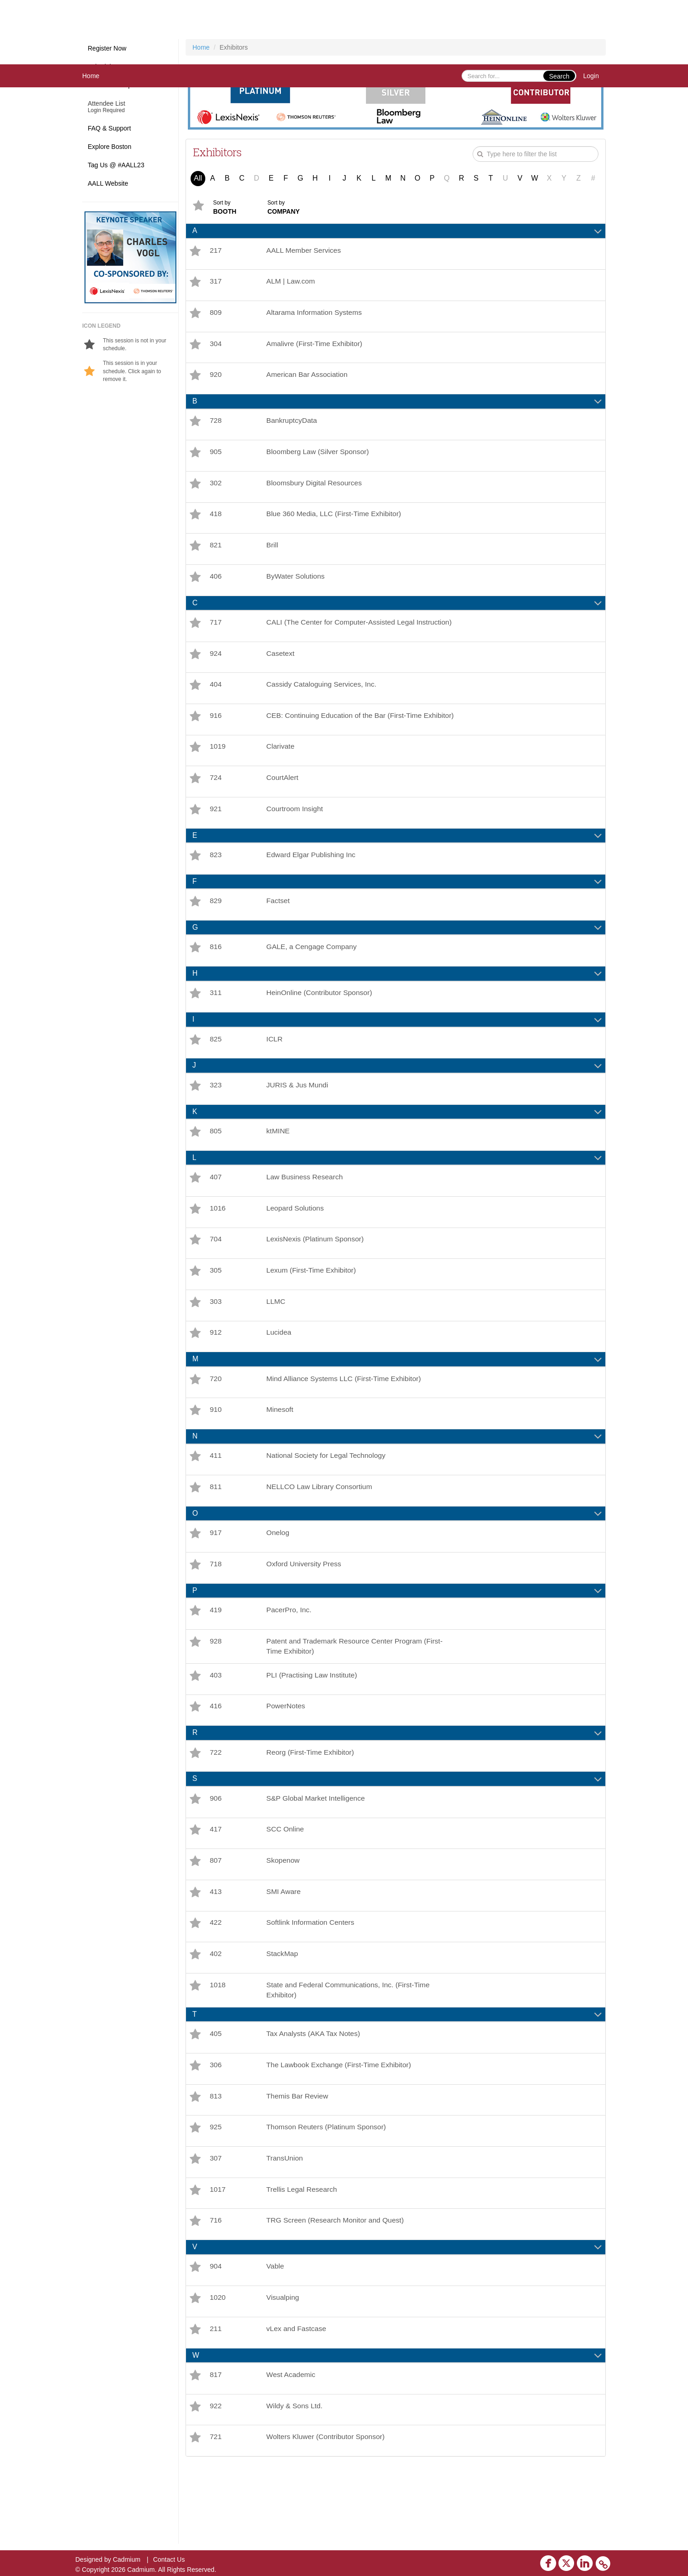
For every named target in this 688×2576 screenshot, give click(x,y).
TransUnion (286, 2226)
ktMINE (279, 1166)
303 (215, 1342)
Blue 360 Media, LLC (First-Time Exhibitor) (336, 523)
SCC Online (286, 1886)
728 (215, 427)
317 (215, 283)
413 (215, 1951)
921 (215, 835)
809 (215, 315)
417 (215, 1886)
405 (215, 2098)
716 (215, 2291)
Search (559, 76)
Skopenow (284, 1918)
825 (215, 1071)
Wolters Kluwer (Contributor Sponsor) (328, 2514)
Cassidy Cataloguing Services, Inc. (324, 702)
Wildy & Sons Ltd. (296, 2482)
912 (215, 1374)
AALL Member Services (305, 251)
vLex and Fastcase (298, 2402)
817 (215, 2450)
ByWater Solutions (297, 587)
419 (215, 1659)
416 (215, 1759)
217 (215, 251)
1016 (217, 1245)
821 (215, 555)
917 (215, 1580)
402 (215, 2015)
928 (215, 1691)
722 (215, 1807)
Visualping (284, 2370)
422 (215, 1983)
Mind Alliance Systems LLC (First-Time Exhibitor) (347, 1421)
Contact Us (169, 2559)
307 (215, 2226)
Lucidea (280, 1374)
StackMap (283, 2015)
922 (215, 2482)
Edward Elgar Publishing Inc (313, 882)
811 (215, 1533)
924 (215, 670)
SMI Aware (285, 1951)
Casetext (281, 670)
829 (215, 929)
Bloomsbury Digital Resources (316, 491)
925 (215, 2194)
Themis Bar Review (299, 2162)
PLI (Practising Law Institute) (314, 1727)
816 (215, 977)
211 (215, 2402)
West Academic (292, 2450)
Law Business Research (306, 1213)
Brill (273, 555)
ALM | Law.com (292, 283)
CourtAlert (283, 803)
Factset (279, 929)
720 (215, 1421)
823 (215, 882)
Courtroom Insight (296, 835)
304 (215, 347)
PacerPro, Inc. (290, 1659)
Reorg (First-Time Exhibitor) (312, 1807)
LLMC (277, 1342)
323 (215, 1118)
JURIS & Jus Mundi (299, 1118)
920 (215, 379)
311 (215, 1024)
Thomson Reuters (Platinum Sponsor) (329, 2194)
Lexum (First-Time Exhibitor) (313, 1310)
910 (215, 1453)
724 (215, 803)
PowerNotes (287, 1759)
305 (215, 1310)
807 (215, 1918)
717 (215, 635)
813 (215, 2162)
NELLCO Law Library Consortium (321, 1533)
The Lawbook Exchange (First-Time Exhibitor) (342, 2130)
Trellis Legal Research (303, 2259)
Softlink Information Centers (312, 1983)
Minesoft (281, 1453)
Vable (276, 2338)
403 (215, 1727)
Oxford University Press (305, 1612)
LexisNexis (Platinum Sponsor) (317, 1277)
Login (591, 76)
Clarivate (281, 770)
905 (215, 459)
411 (215, 1501)
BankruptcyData (293, 427)
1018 (217, 2047)
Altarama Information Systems (316, 315)
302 (215, 491)
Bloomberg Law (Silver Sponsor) (320, 459)
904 (215, 2338)
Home (90, 76)
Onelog (279, 1580)
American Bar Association (309, 379)
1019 (217, 770)
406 (215, 587)
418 (215, 523)
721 (215, 2514)
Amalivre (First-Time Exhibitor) (316, 347)
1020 (217, 2370)
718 (215, 1612)
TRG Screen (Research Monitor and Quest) (338, 2291)
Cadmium (127, 2559)
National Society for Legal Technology (328, 1501)
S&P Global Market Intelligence (318, 1854)
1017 (217, 2259)
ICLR (275, 1071)
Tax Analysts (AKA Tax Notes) (315, 2098)
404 (215, 702)
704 (215, 1277)
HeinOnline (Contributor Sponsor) (321, 1024)
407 (215, 1213)
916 (215, 735)
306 (215, 2130)
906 (215, 1854)
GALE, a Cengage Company (314, 977)
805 (215, 1166)
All (198, 178)
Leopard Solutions (297, 1245)
